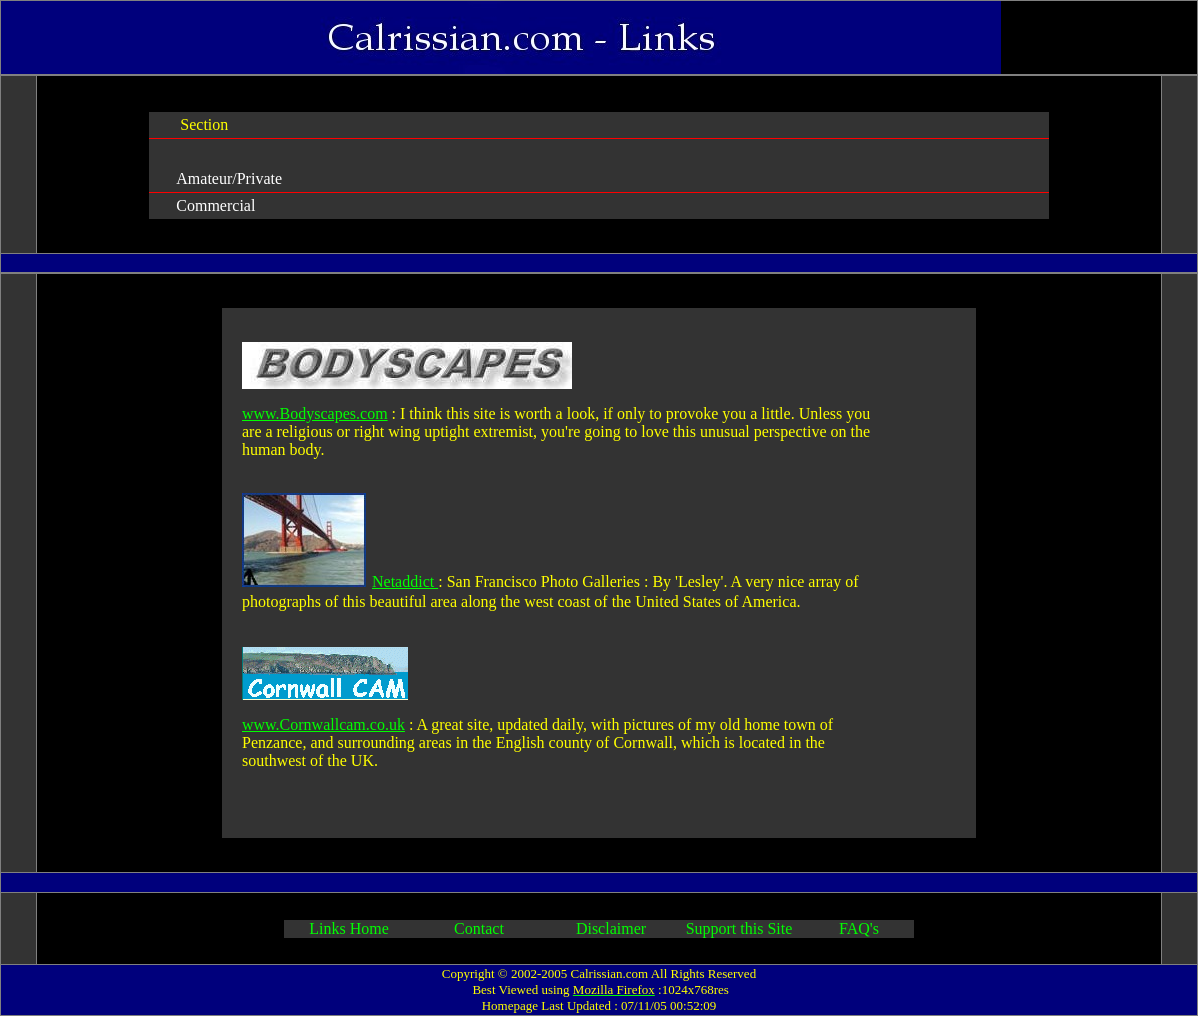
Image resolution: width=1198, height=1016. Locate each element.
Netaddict (405, 581)
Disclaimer (609, 928)
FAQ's (859, 928)
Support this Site (739, 928)
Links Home (349, 928)
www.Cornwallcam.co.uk (323, 724)
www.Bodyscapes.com (315, 413)
